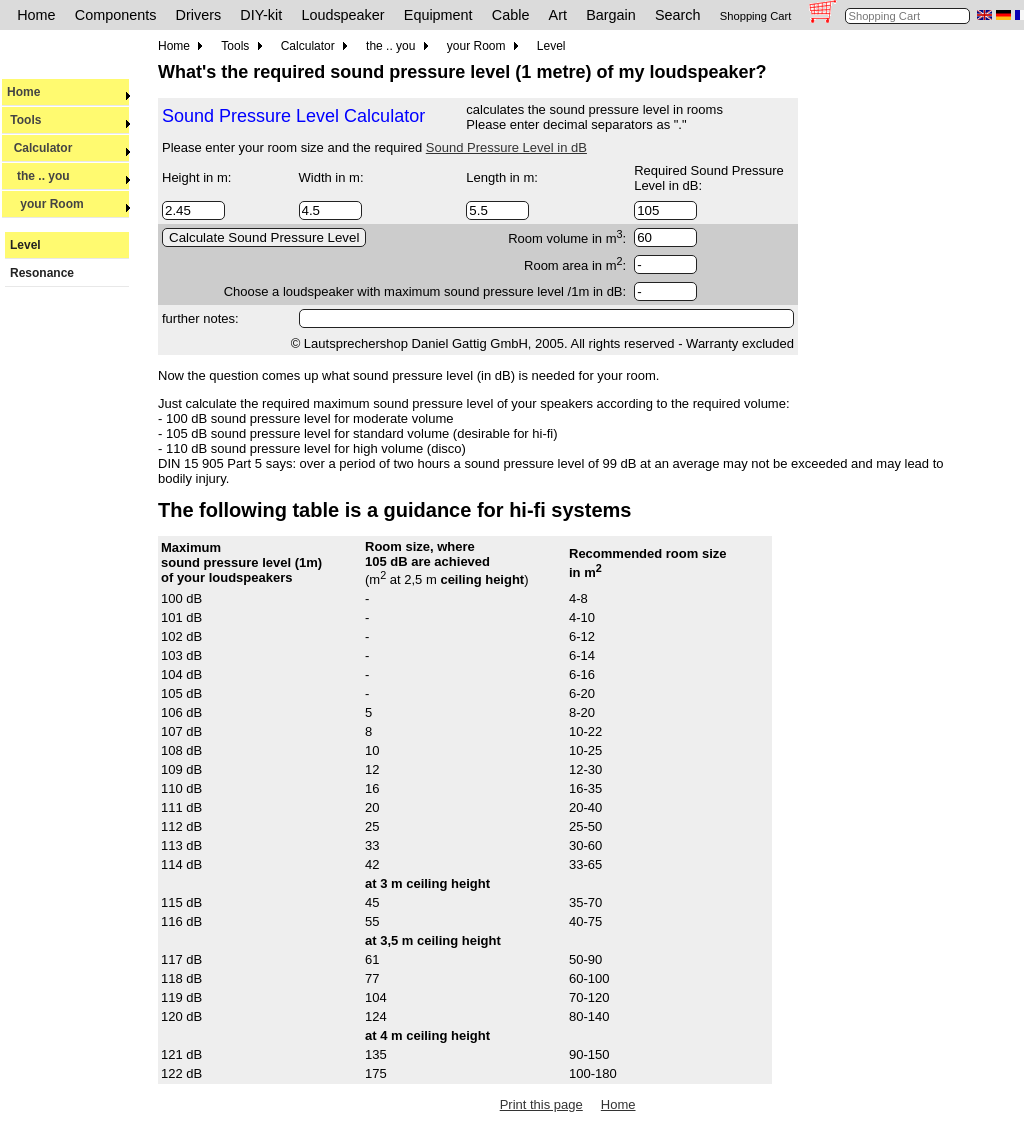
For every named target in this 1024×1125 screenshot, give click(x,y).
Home (36, 15)
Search (678, 15)
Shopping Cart (756, 16)
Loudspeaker (342, 15)
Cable (511, 15)
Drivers (199, 15)
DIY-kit (261, 15)
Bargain (611, 15)
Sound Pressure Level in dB (506, 147)
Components (116, 15)
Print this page (541, 1104)
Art (558, 15)
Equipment (438, 15)
